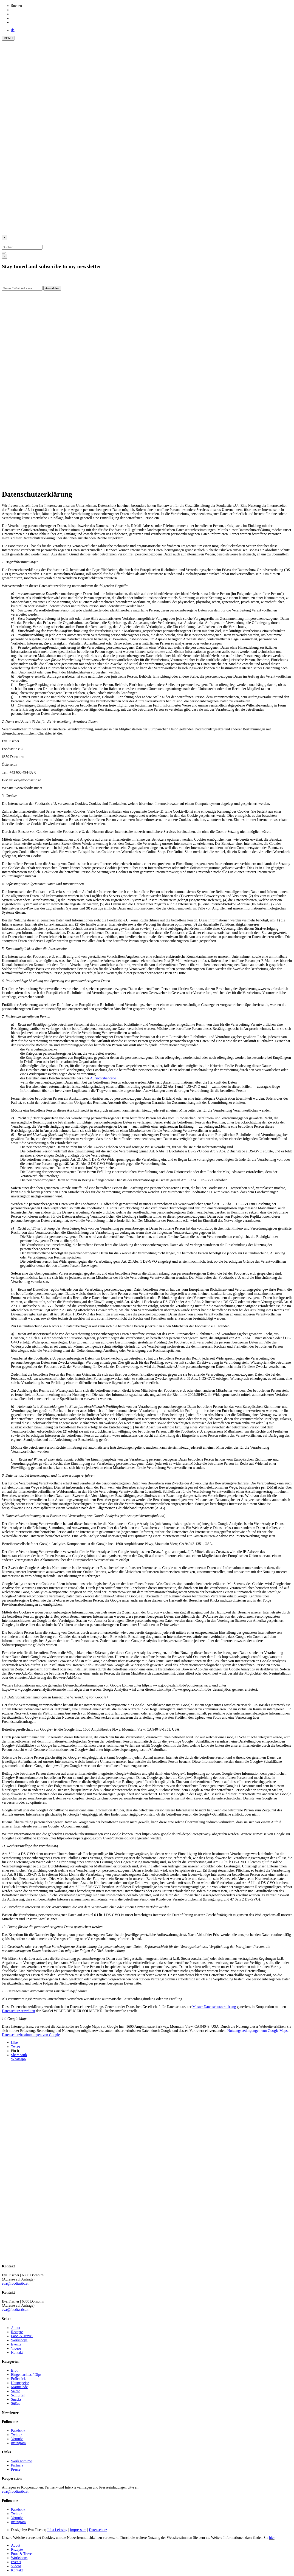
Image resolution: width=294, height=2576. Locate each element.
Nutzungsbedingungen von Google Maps (257, 2031)
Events (16, 2344)
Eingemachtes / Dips (26, 2374)
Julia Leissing (57, 2530)
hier (271, 2537)
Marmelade (19, 2387)
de (12, 30)
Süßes (15, 2403)
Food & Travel (22, 2336)
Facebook (18, 2430)
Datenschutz (98, 2530)
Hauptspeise (20, 2383)
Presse (15, 2469)
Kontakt (17, 2352)
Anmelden (52, 288)
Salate (15, 2391)
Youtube (17, 2439)
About (15, 2328)
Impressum (78, 2530)
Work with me (21, 2461)
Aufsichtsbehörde (103, 1078)
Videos (16, 2348)
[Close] (4, 237)
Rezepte (17, 2332)
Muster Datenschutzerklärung (214, 2007)
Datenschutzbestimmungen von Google (31, 2035)
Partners (17, 2465)
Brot (14, 2370)
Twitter (16, 2435)
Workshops (19, 2340)
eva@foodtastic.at (15, 2283)
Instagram (18, 2443)
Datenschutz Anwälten (18, 2011)
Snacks (16, 2399)
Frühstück (18, 2379)
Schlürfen (18, 2395)
